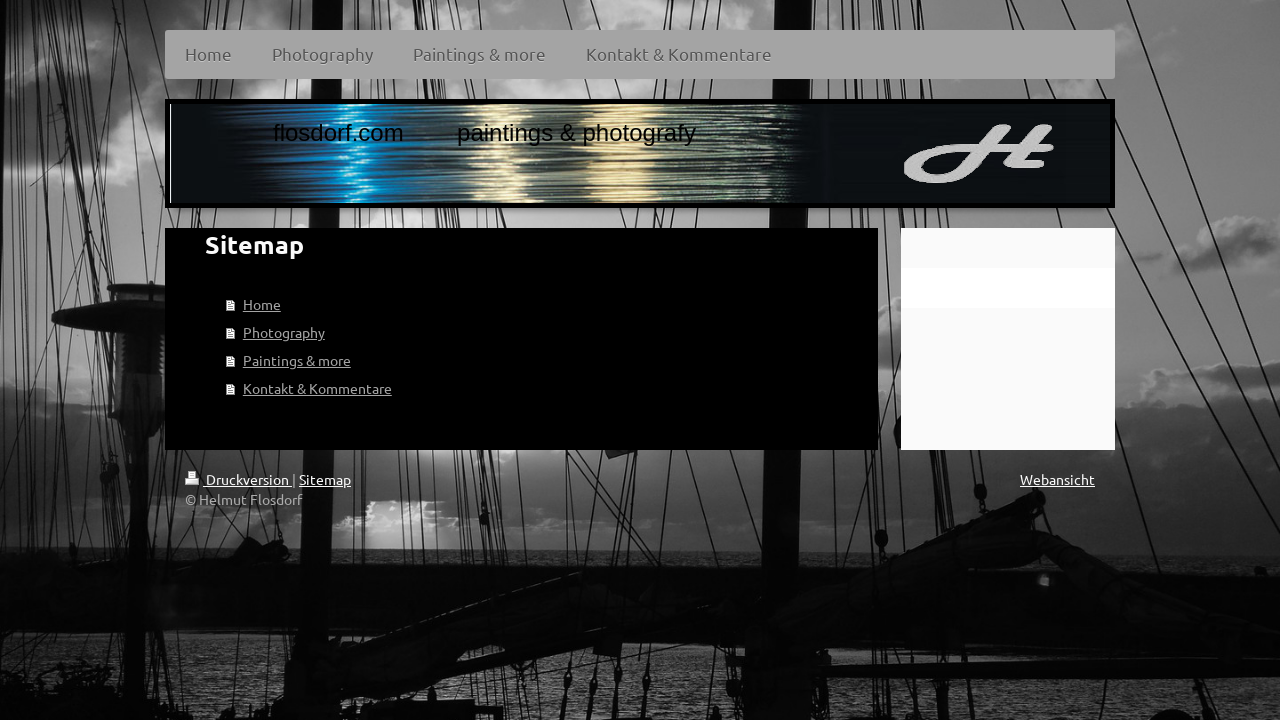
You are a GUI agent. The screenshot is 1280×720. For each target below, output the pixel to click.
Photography (284, 332)
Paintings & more (297, 360)
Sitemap (325, 479)
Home (262, 304)
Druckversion (238, 479)
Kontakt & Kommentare (317, 388)
